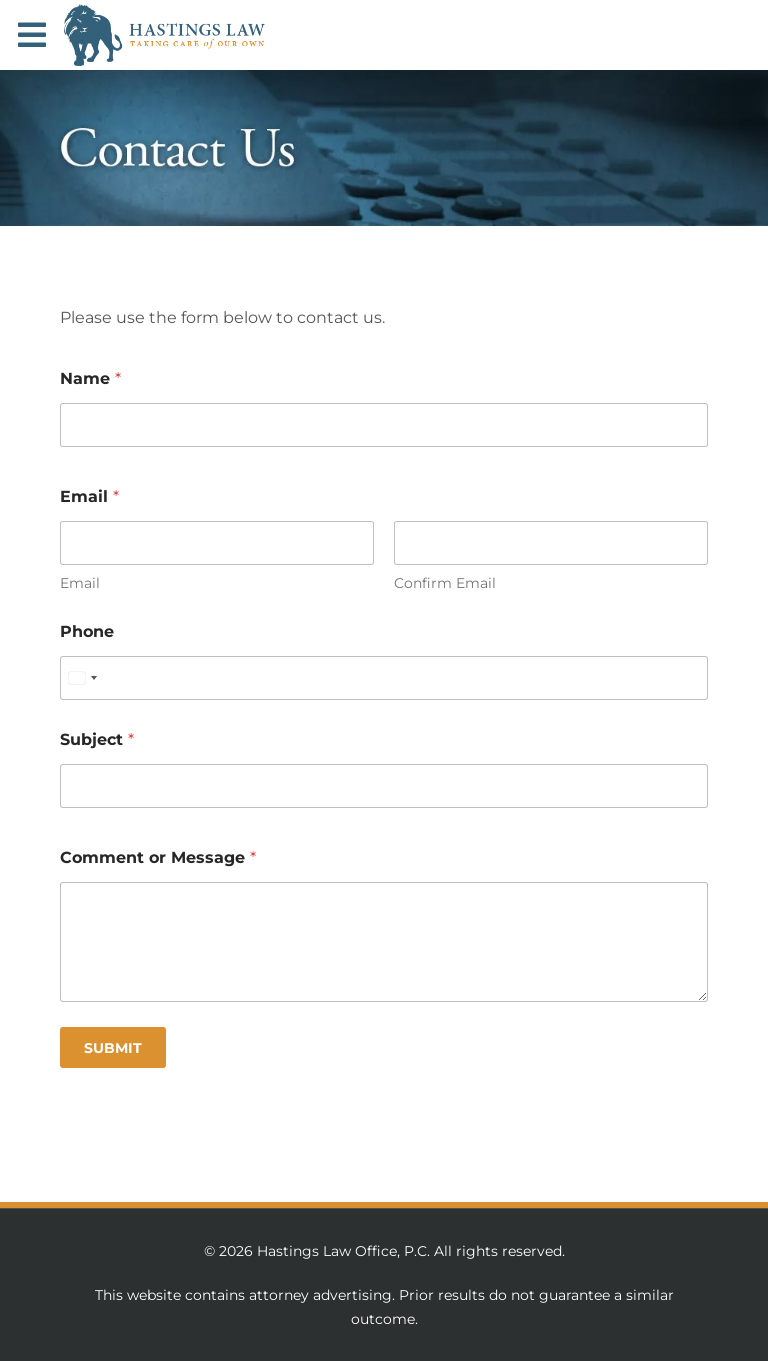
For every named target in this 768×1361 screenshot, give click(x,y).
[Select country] (82, 678)
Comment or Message (158, 857)
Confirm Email (445, 583)
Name (90, 378)
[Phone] (384, 678)
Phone (87, 631)
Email (80, 583)
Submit (113, 1048)
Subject (97, 739)
